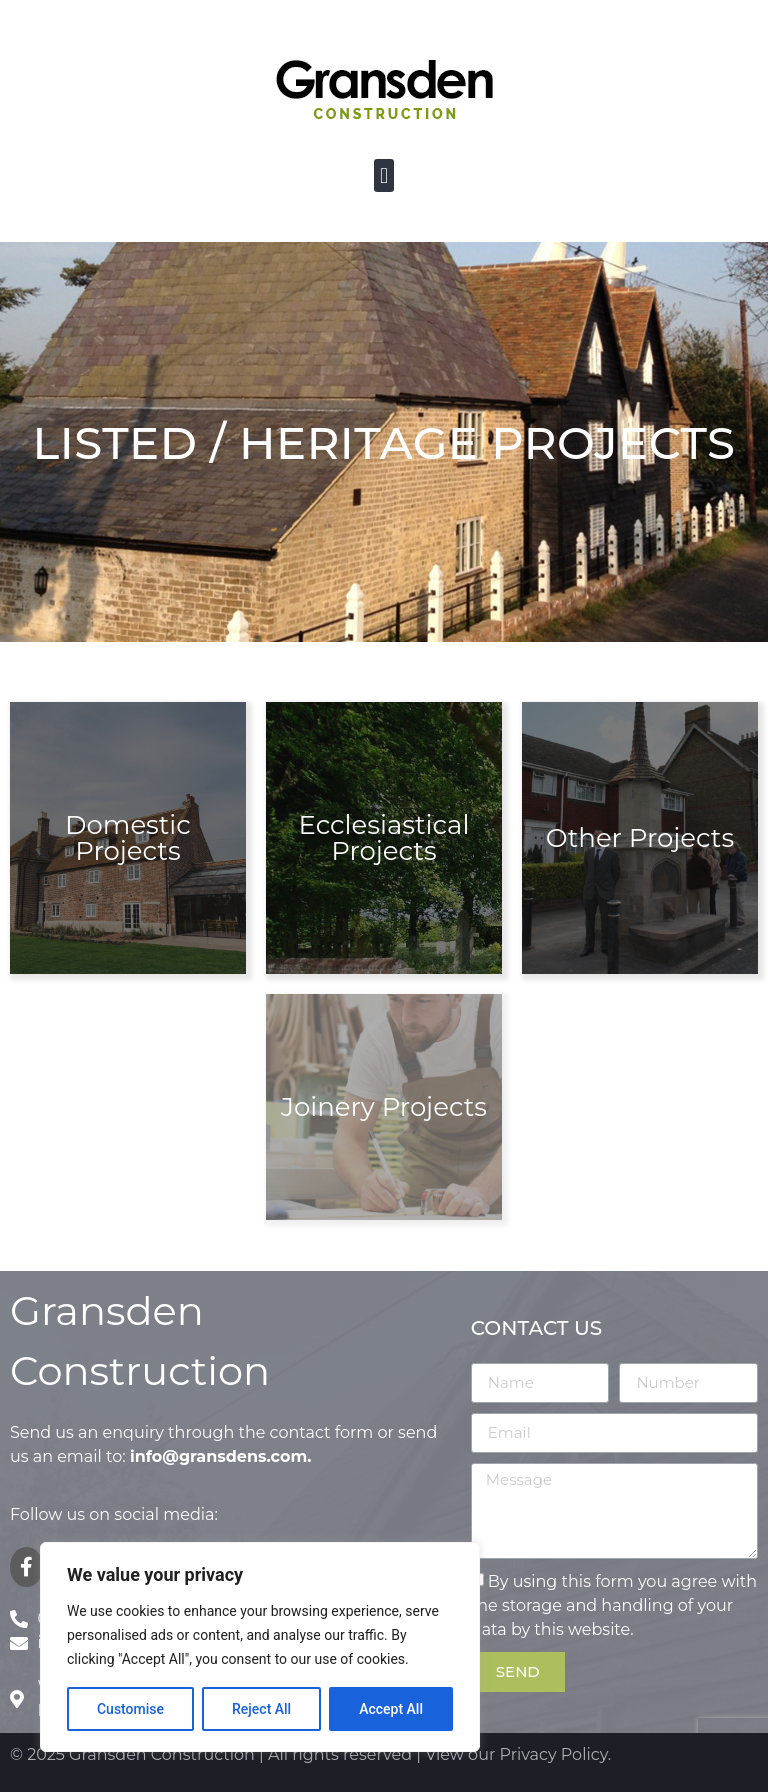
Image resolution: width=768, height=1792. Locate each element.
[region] (260, 1647)
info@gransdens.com (218, 1456)
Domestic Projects (128, 838)
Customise (130, 1709)
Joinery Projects (384, 1107)
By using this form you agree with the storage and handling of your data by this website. (614, 1604)
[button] (383, 175)
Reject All (261, 1709)
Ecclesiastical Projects (383, 838)
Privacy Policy (554, 1754)
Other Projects (640, 838)
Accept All (391, 1709)
